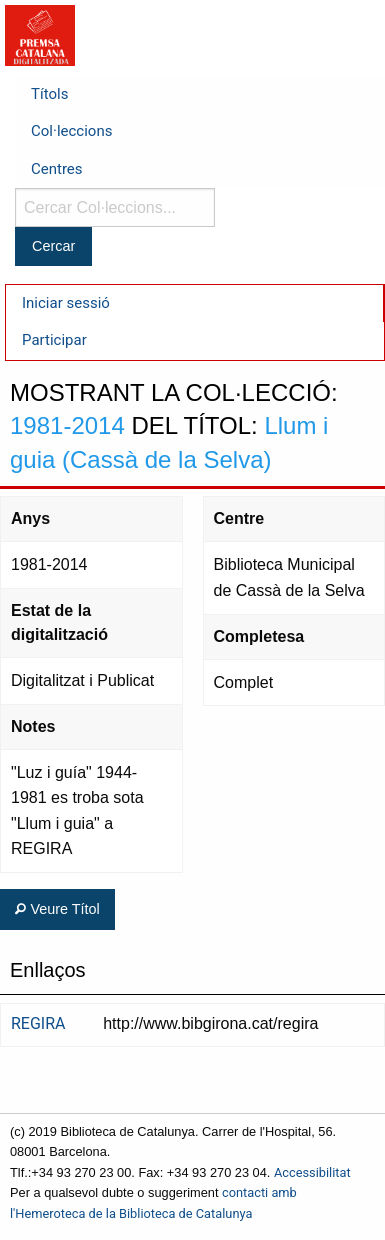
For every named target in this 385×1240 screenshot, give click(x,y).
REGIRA (38, 1023)
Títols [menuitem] (49, 94)
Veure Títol (57, 909)
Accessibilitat (312, 1172)
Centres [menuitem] (57, 169)
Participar (54, 340)
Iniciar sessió (66, 303)
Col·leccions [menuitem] (71, 131)
